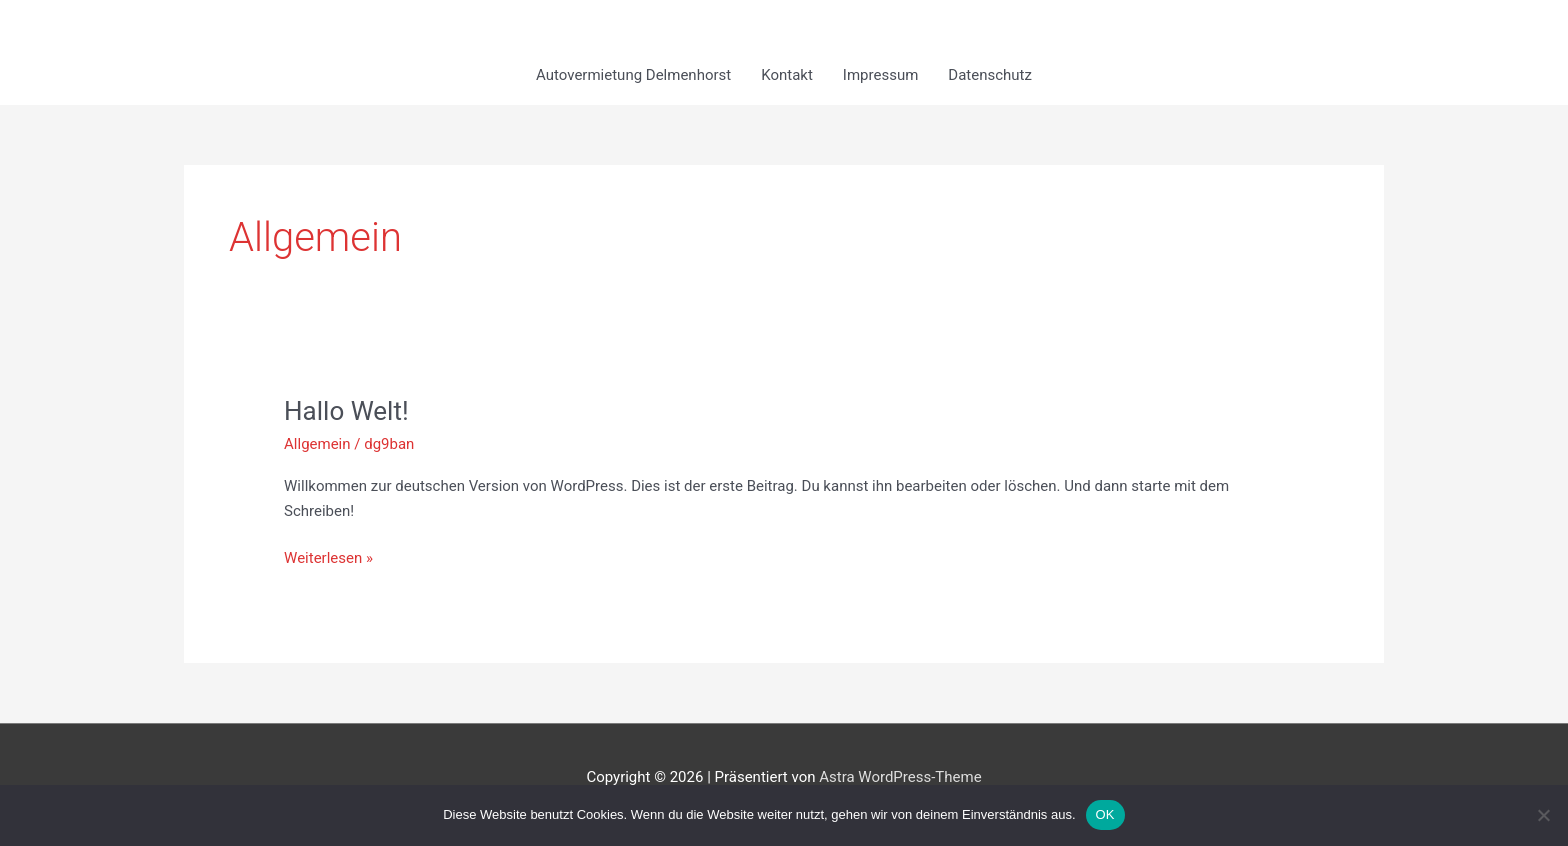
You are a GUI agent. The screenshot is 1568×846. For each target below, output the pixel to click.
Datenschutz (990, 75)
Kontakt (787, 75)
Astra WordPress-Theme (900, 777)
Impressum (880, 75)
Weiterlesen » (328, 556)
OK (1105, 814)
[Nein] (1543, 815)
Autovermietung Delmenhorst (633, 75)
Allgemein (317, 444)
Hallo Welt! (346, 411)
